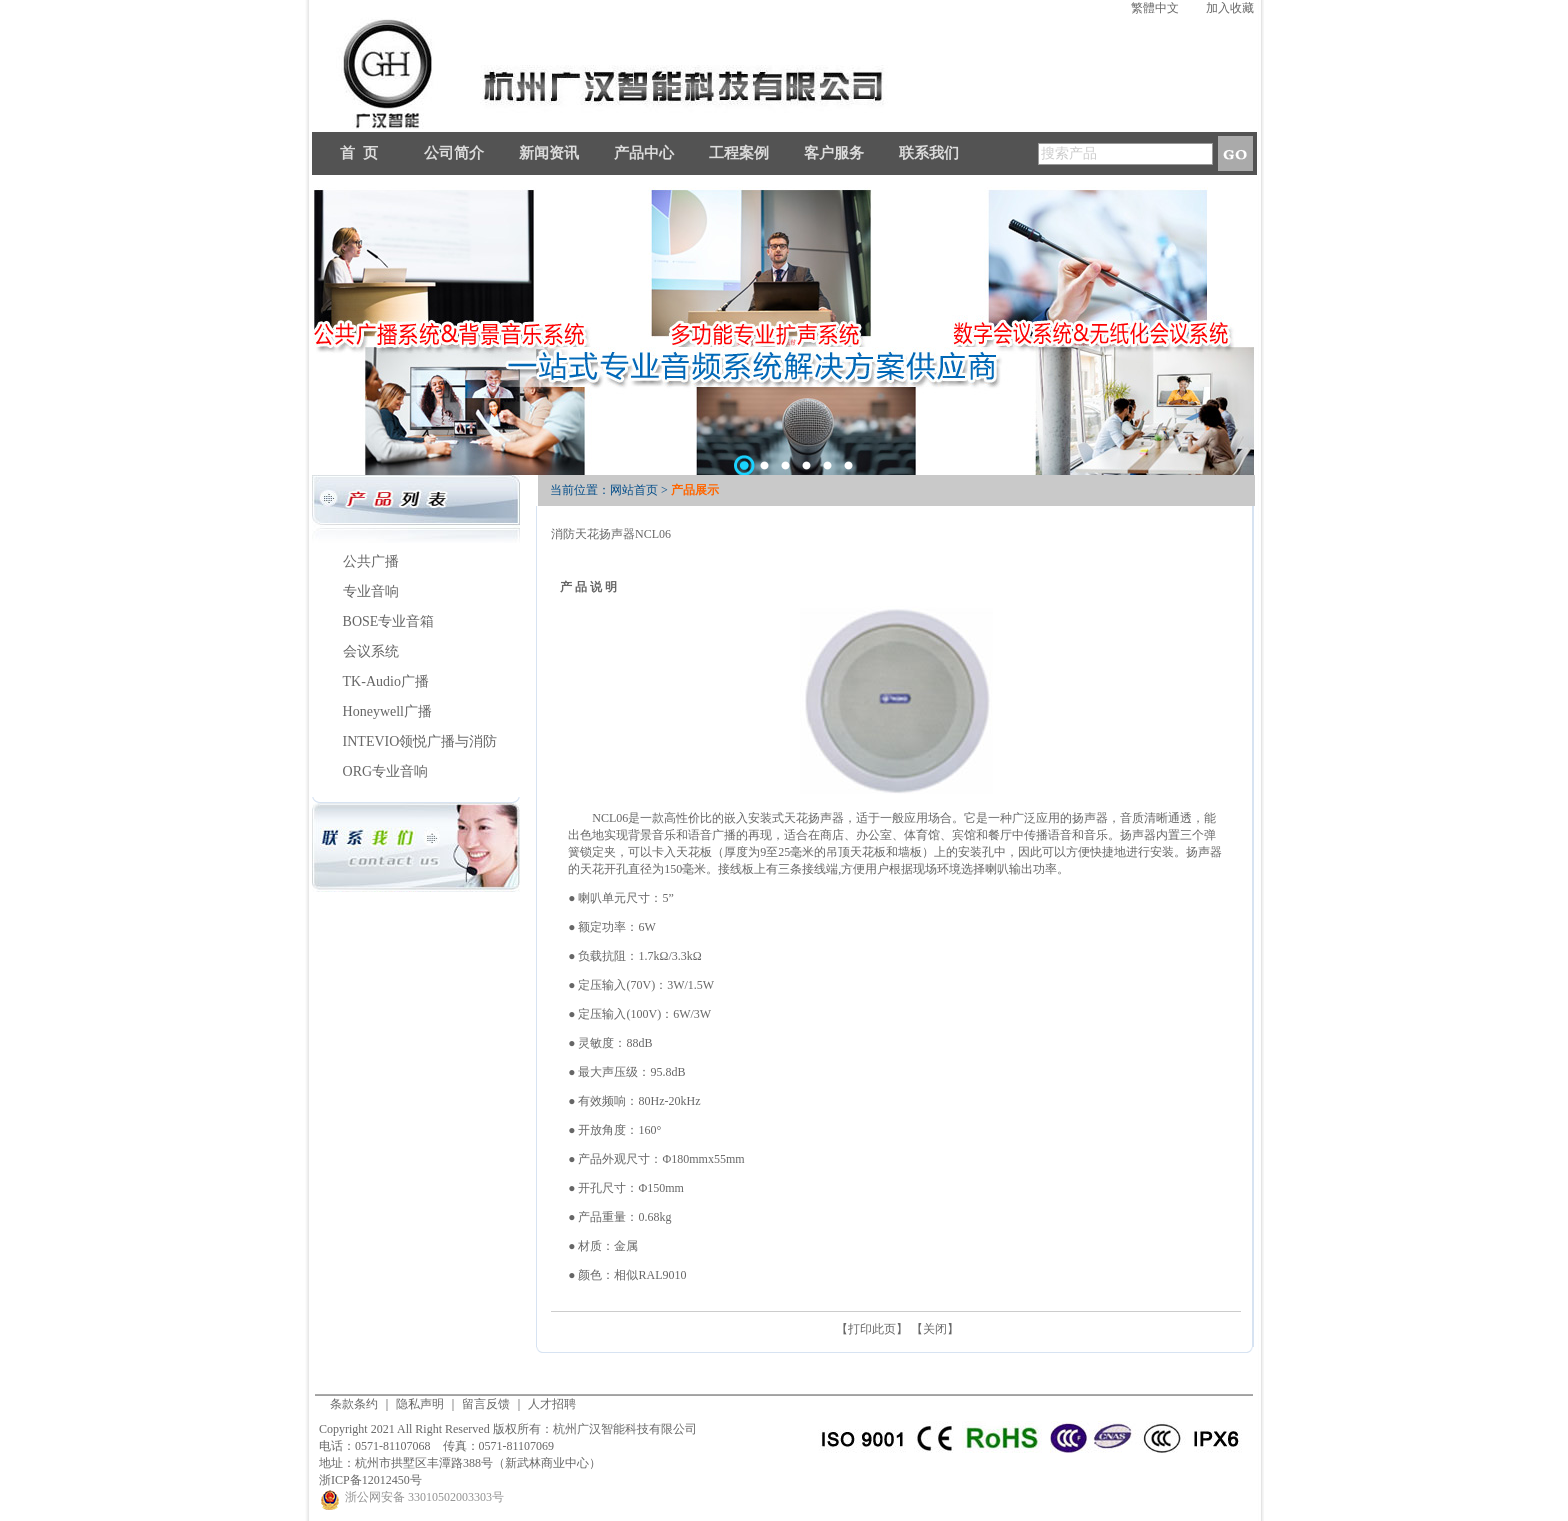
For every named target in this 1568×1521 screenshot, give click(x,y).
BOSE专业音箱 (389, 621)
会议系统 (371, 651)
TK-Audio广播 (386, 681)
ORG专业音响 (386, 771)
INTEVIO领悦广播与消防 (420, 741)
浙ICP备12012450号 (370, 1480)
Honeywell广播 (387, 711)
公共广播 (371, 561)
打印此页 (872, 1329)
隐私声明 (420, 1404)
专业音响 (371, 591)
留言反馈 (486, 1404)
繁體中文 (1155, 8)
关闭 (935, 1329)
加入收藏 (1230, 8)
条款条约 (354, 1404)
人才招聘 (552, 1404)
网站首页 (634, 490)
